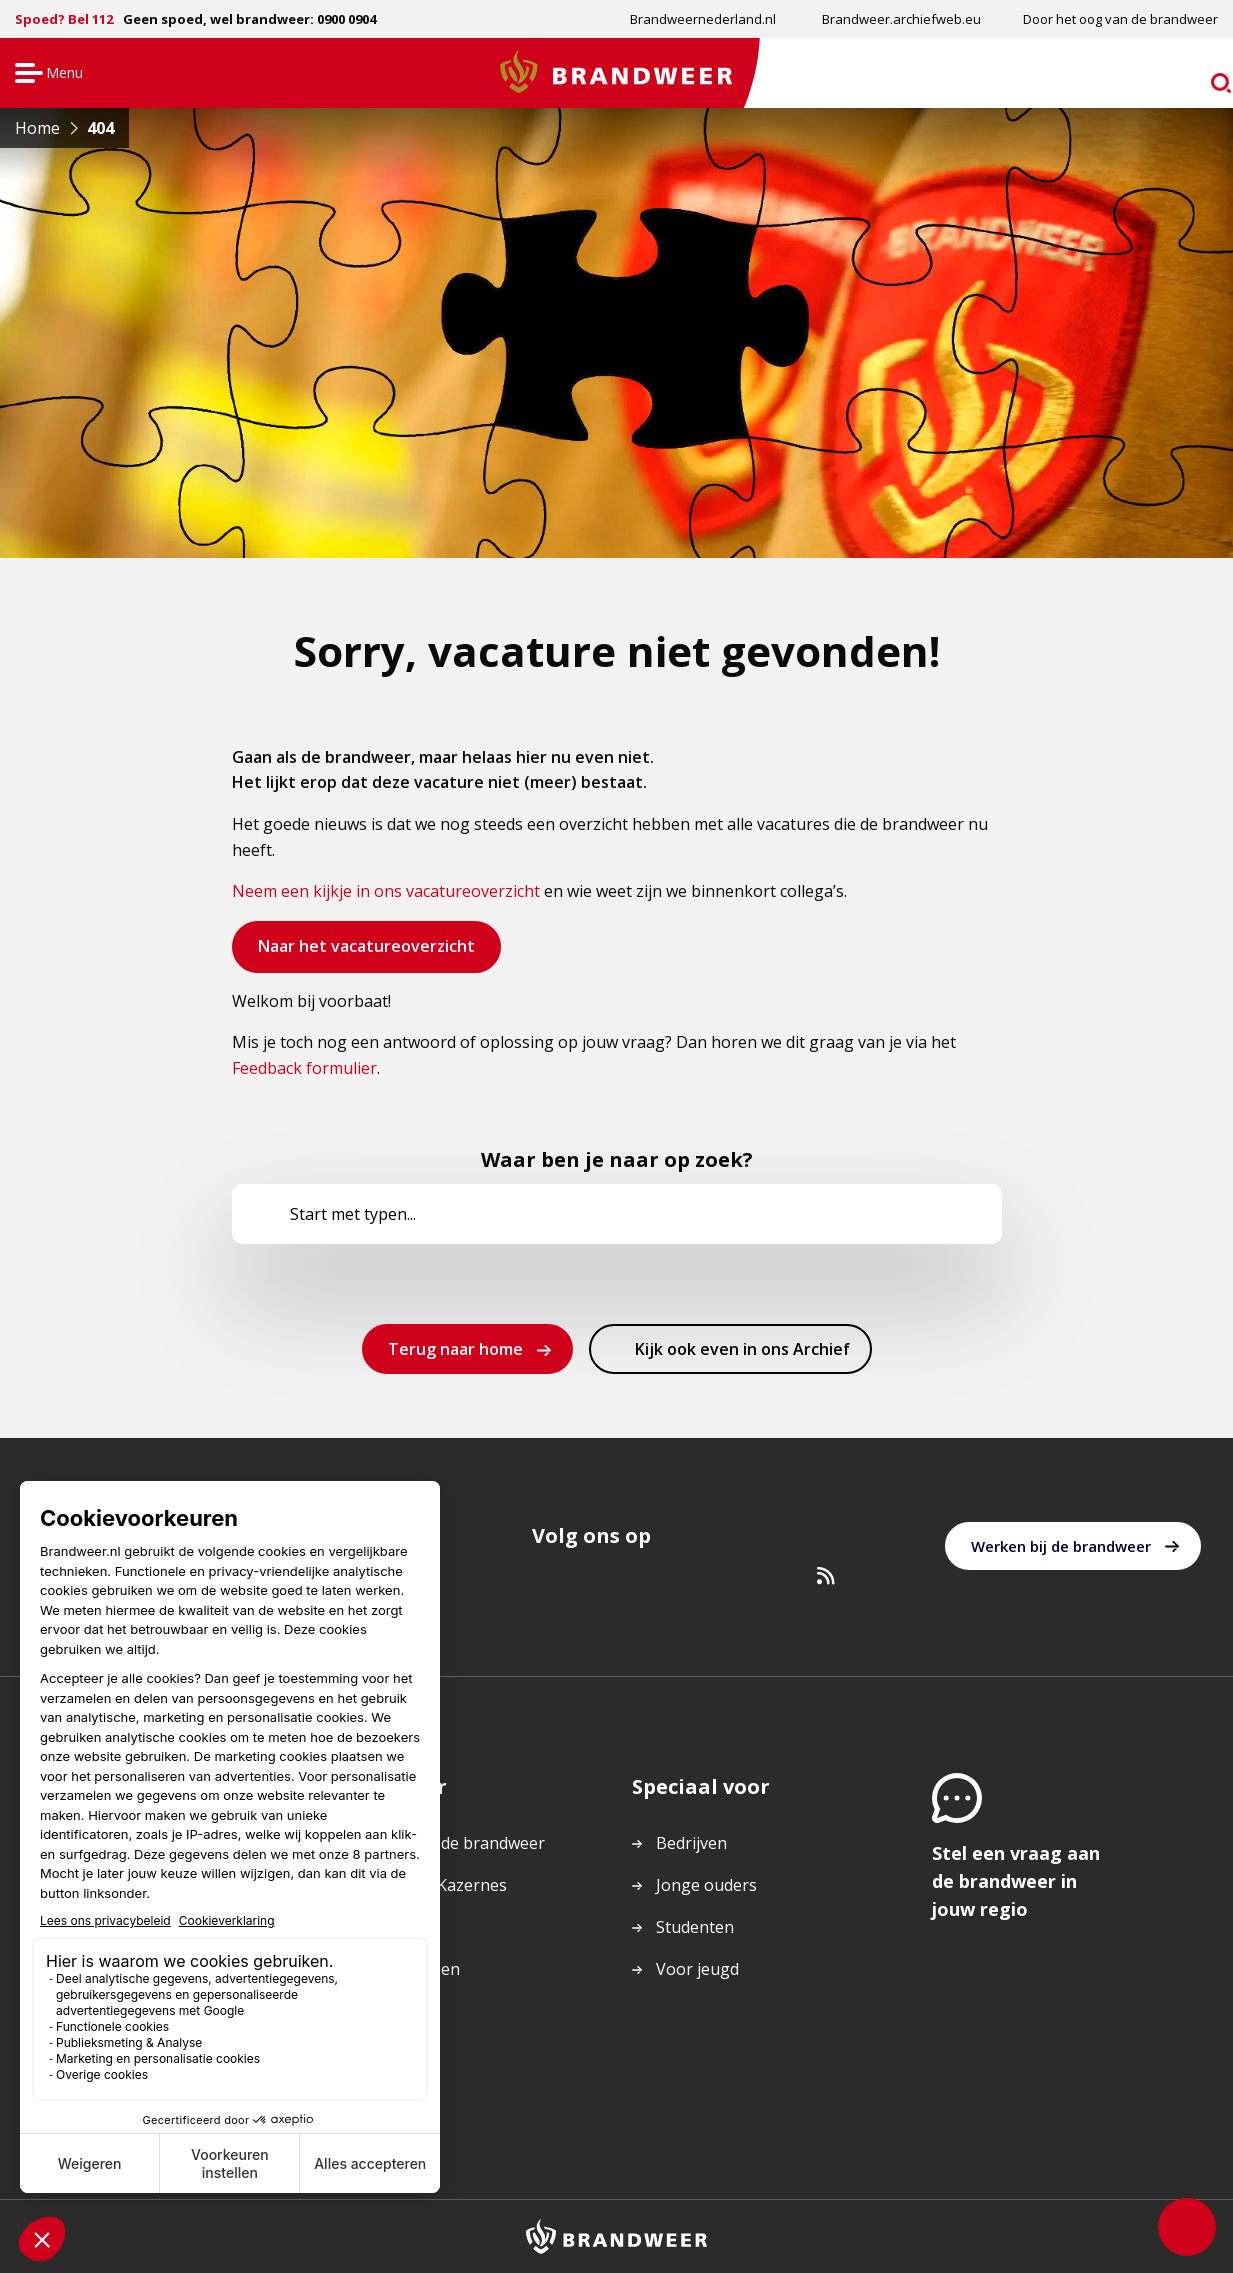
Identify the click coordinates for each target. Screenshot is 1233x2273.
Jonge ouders (706, 1885)
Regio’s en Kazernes (431, 1885)
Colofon (386, 2053)
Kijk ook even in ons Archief (742, 1355)
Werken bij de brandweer (1061, 1546)
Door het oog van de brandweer (1120, 19)
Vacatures (393, 1927)
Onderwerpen (408, 1969)
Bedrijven (691, 1843)
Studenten (695, 1927)
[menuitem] (701, 19)
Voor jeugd (697, 1969)
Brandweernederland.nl (702, 19)
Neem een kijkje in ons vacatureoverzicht (386, 891)
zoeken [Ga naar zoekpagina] (1180, 76)
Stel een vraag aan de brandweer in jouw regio (1016, 1881)
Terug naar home (455, 1349)
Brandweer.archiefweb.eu (901, 19)
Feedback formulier (304, 1068)
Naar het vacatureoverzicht (366, 953)
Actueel (383, 2011)
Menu (46, 74)
